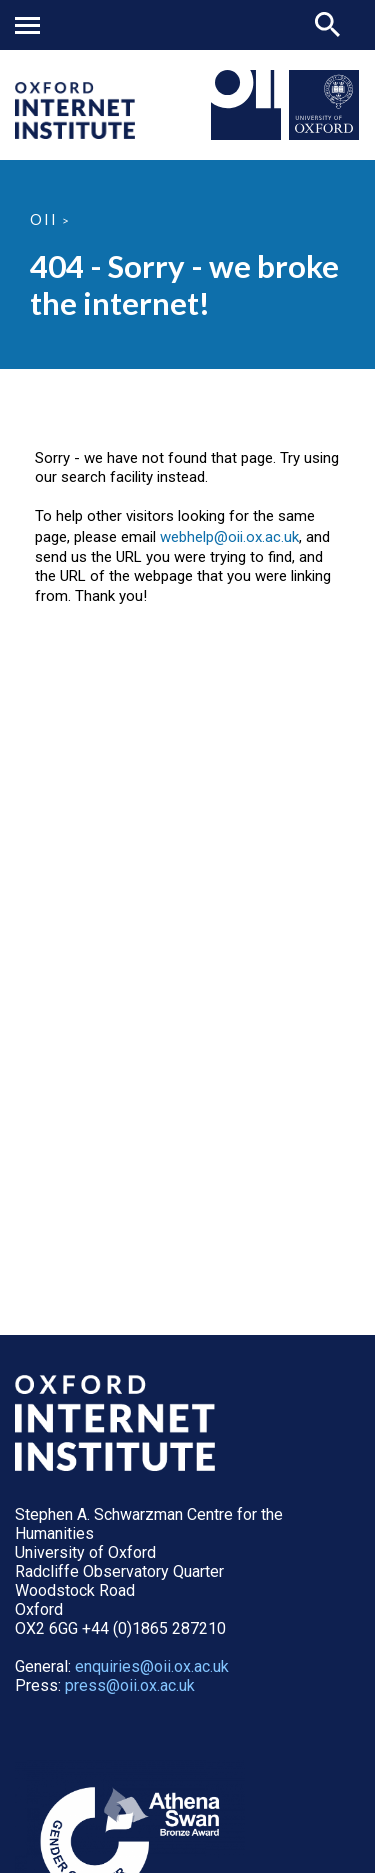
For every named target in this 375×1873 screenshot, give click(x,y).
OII (44, 219)
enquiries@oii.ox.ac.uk (152, 1666)
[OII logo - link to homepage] (75, 133)
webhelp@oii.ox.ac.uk (229, 537)
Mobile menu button (27, 25)
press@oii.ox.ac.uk (130, 1685)
